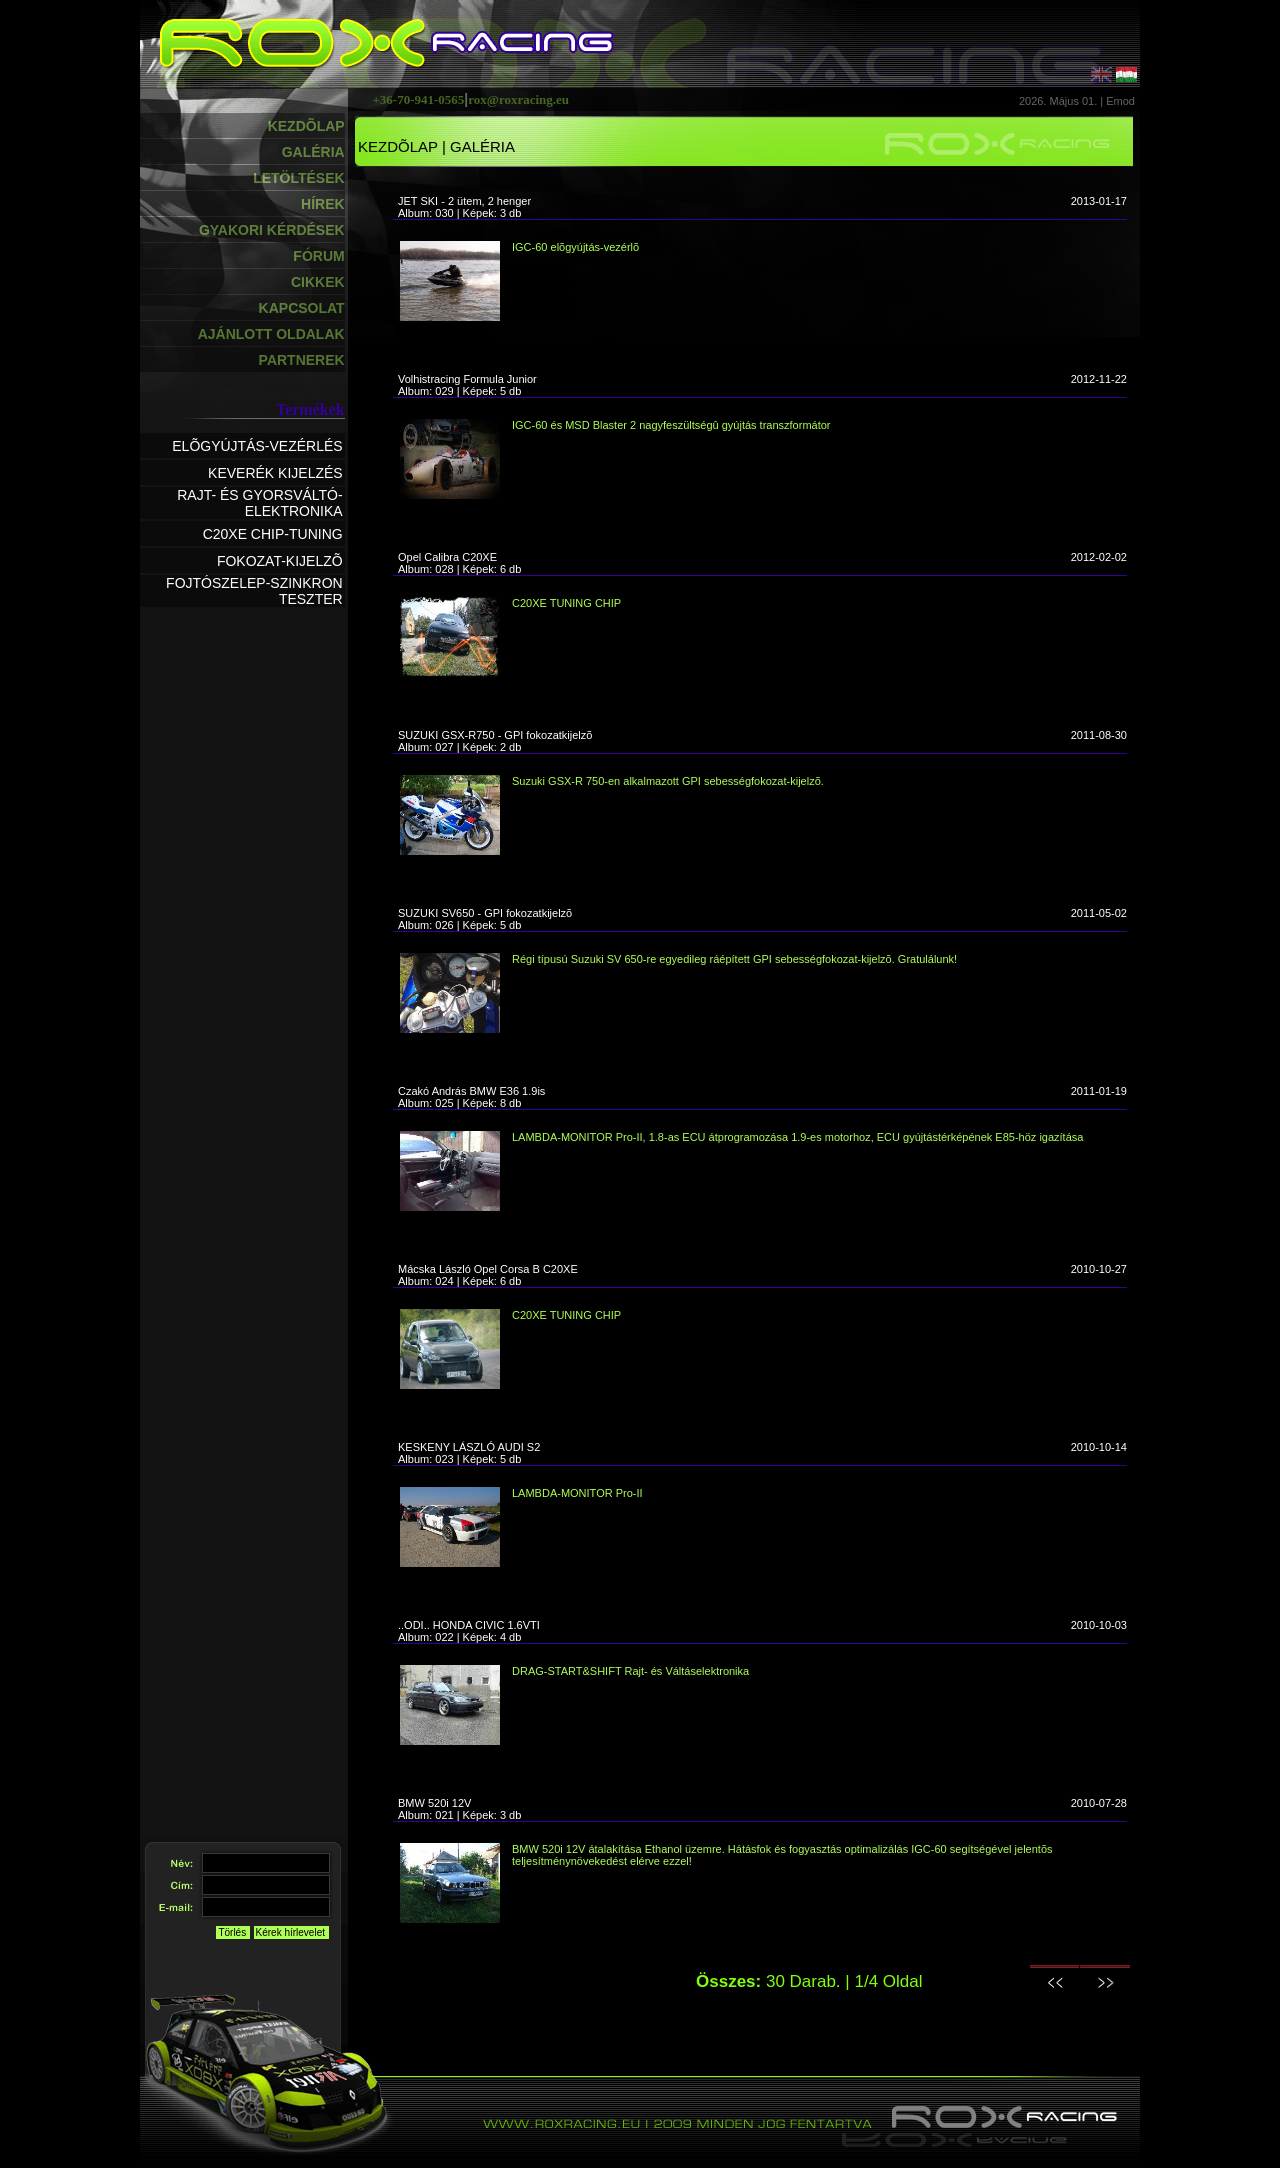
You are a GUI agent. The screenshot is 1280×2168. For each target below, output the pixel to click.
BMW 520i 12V (434, 1803)
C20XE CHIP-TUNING (273, 534)
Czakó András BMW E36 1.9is (471, 1091)
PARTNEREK (302, 360)
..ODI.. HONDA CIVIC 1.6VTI (469, 1625)
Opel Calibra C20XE (447, 557)
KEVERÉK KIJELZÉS (275, 473)
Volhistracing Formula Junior (467, 379)
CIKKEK (318, 282)
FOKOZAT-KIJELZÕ (280, 561)
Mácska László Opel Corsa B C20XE (488, 1269)
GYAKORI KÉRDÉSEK (272, 230)
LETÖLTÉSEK (299, 178)
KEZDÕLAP (306, 126)
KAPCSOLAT (302, 308)
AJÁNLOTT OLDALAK (271, 334)
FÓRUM (318, 256)
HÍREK (323, 204)
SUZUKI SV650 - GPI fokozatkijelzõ (485, 913)
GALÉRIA (313, 152)
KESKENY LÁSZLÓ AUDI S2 (469, 1447)
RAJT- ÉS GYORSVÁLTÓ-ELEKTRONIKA (259, 503)
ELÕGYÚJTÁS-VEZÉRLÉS (257, 446)
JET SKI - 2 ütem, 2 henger (464, 201)
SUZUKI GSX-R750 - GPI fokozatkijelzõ (495, 735)
